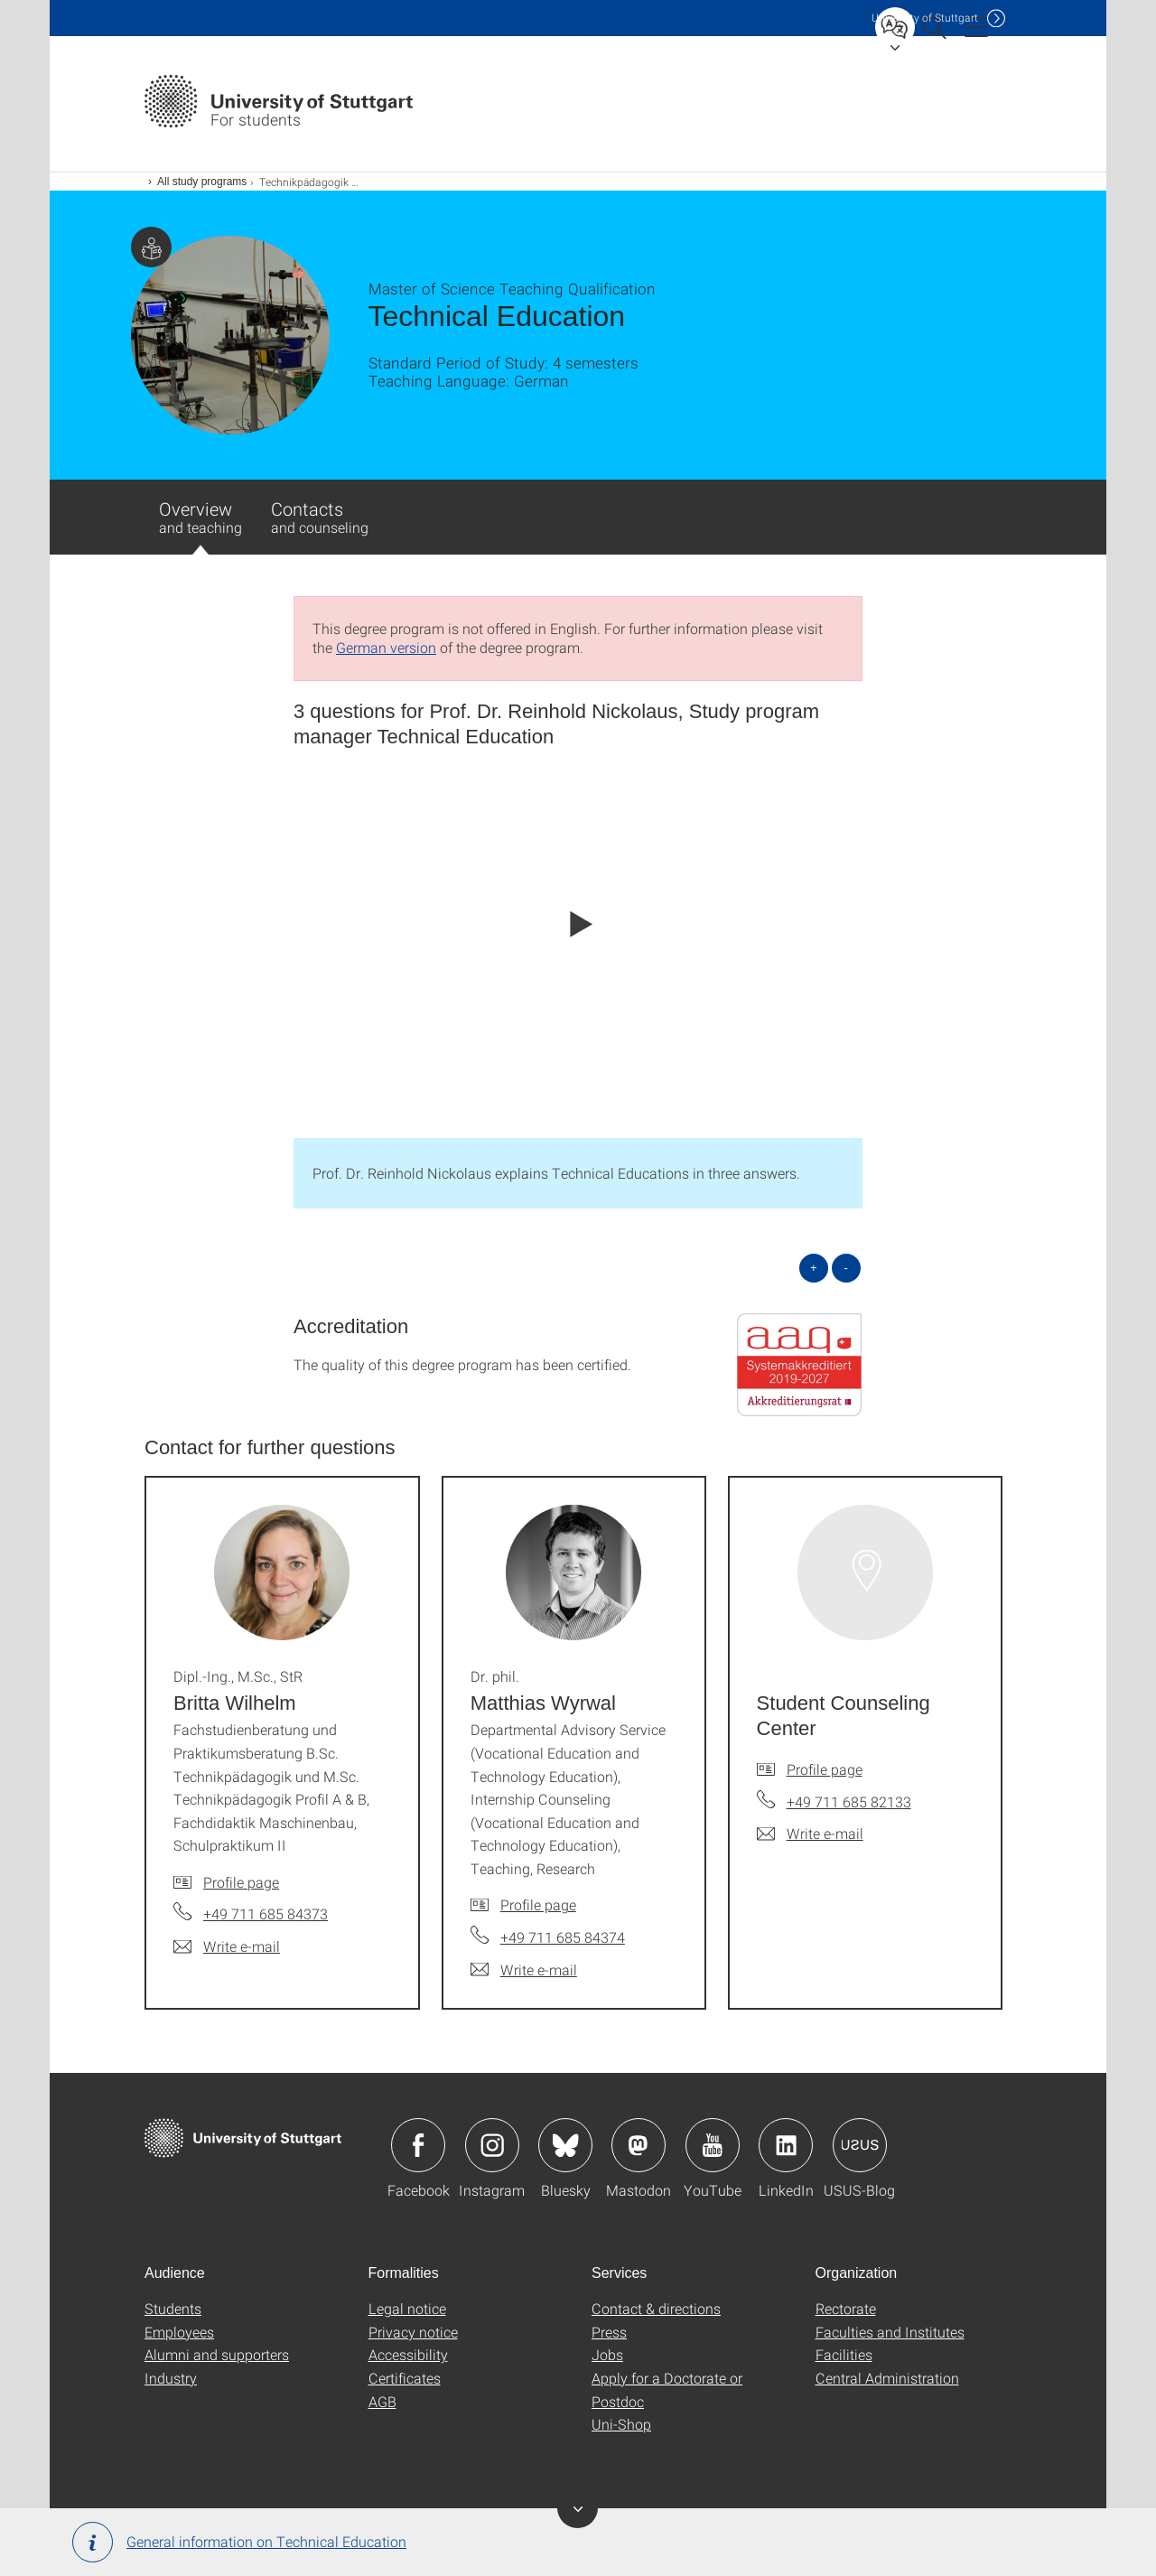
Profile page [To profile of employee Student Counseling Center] (824, 1768)
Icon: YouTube (712, 2145)
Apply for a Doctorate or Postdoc (667, 2389)
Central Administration (887, 2377)
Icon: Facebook (418, 2145)
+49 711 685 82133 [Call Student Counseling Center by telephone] (849, 1801)
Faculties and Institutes (890, 2331)
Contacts (319, 517)
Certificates (404, 2377)
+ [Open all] (813, 1267)
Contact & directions (656, 2308)
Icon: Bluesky (565, 2145)
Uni (925, 17)
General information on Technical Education (239, 2542)
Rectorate (846, 2308)
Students (172, 2308)
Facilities (844, 2354)
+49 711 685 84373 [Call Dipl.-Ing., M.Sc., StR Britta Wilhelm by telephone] (265, 1913)
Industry (170, 2377)
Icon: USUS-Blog (860, 2145)
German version (386, 647)
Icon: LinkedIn (786, 2145)
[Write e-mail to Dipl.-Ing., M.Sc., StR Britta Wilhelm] (226, 1946)
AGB (382, 2401)
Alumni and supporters (216, 2354)
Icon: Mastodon (638, 2145)
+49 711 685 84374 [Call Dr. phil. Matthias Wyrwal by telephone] (562, 1936)
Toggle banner (577, 2507)
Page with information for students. (151, 247)
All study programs (202, 181)
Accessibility (408, 2354)
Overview (200, 526)
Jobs (607, 2354)
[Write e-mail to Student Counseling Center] (810, 1833)
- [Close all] (846, 1267)
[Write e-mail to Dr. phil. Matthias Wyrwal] (524, 1970)
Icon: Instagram (492, 2145)
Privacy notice (413, 2331)
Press (609, 2331)
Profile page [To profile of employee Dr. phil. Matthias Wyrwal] (538, 1904)
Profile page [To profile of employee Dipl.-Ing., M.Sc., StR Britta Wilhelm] (241, 1881)
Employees (179, 2331)
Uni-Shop (621, 2423)
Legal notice (407, 2308)
